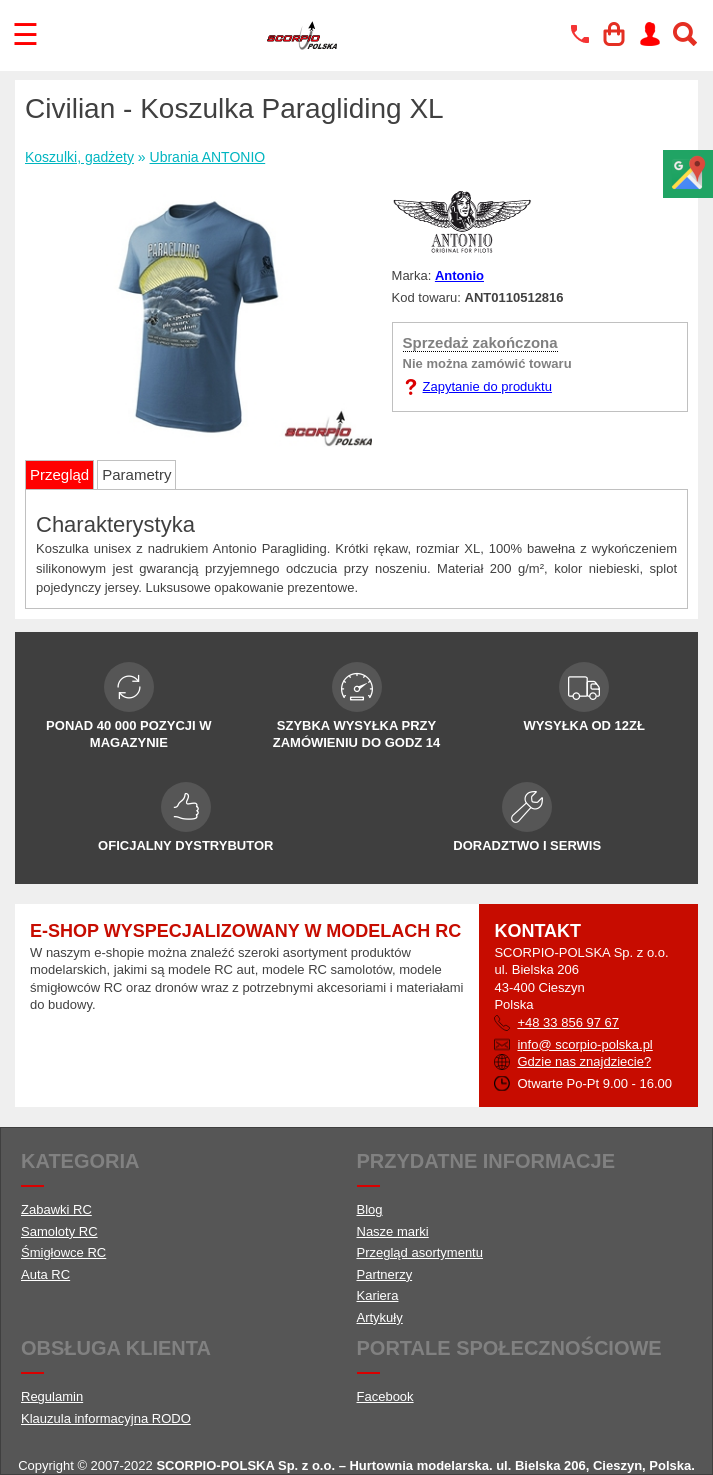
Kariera (378, 1295)
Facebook (385, 1396)
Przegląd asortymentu (420, 1252)
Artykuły (380, 1317)
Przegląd (59, 474)
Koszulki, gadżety (79, 157)
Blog (370, 1209)
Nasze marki (393, 1231)
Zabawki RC (56, 1209)
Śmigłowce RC (63, 1252)
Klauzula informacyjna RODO (106, 1418)
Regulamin (52, 1396)
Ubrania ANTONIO (208, 157)
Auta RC (45, 1274)
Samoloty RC (59, 1231)
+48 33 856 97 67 (568, 1022)
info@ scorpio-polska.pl (584, 1044)
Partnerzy (385, 1274)
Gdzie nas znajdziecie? (584, 1061)
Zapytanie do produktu (487, 386)
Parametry (136, 474)
